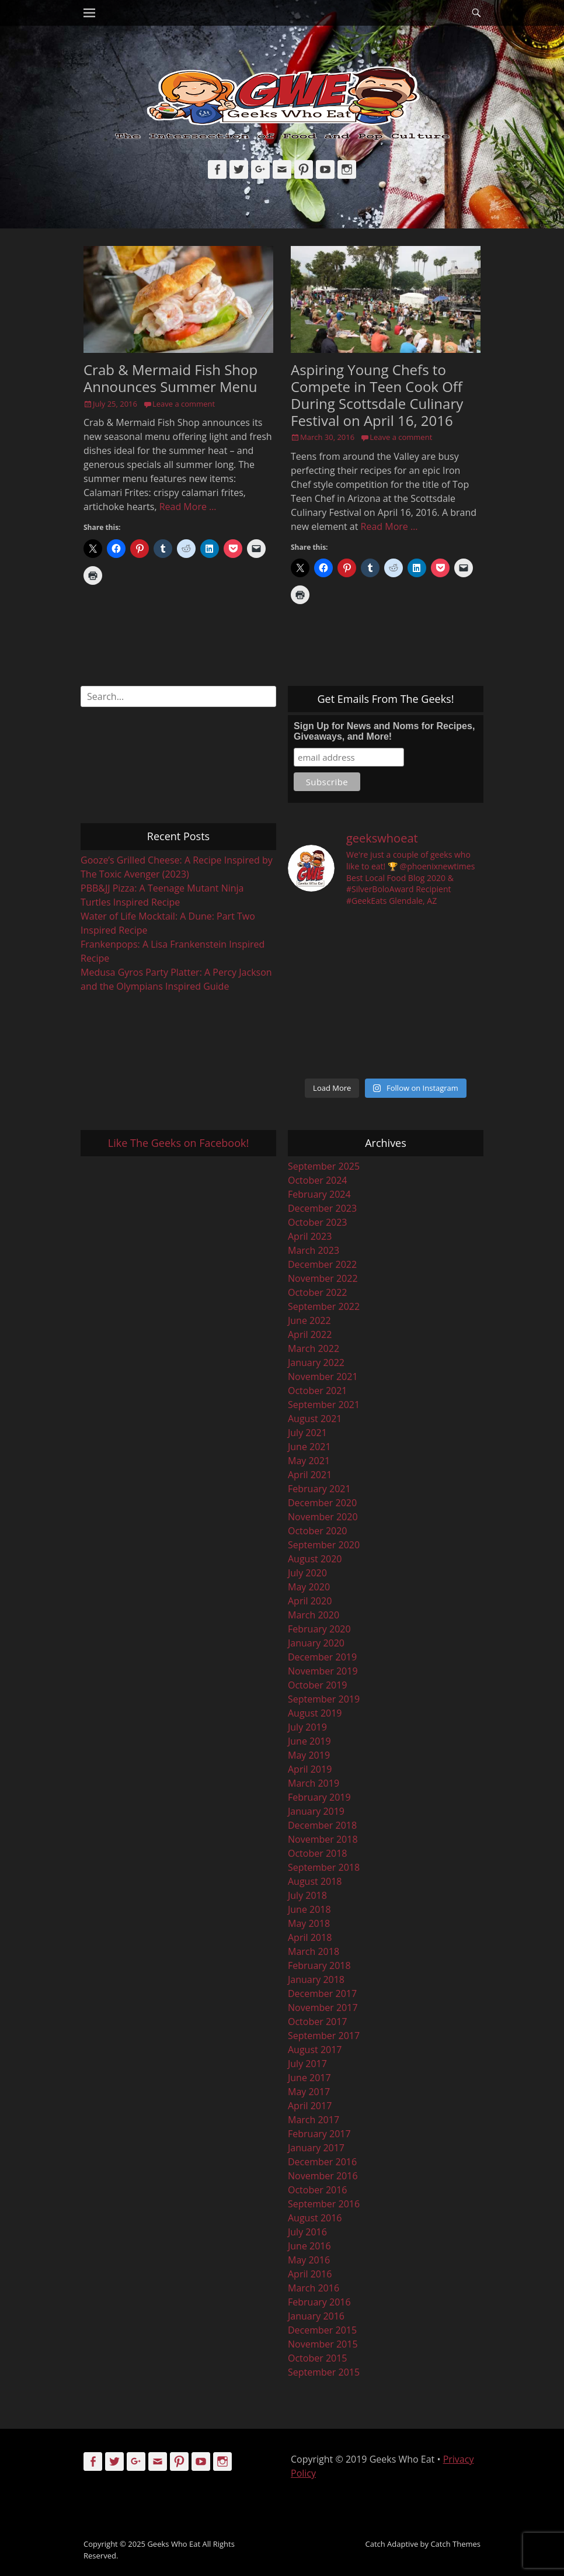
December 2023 (322, 1208)
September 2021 (324, 1404)
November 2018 (323, 1839)
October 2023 (317, 1222)
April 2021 (310, 1474)
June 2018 (309, 1909)
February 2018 (319, 1965)
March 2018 (313, 1951)
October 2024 (317, 1180)
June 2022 (309, 1320)
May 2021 (309, 1460)
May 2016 (309, 2259)
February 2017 (319, 2133)
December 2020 (322, 1502)
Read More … (188, 506)
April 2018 (310, 1937)
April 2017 (310, 2105)
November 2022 (323, 1278)
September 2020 (324, 1544)
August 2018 (315, 1881)
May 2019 (309, 1755)
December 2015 (322, 2330)
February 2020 (319, 1628)
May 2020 (309, 1586)
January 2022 (316, 1362)
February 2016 (319, 2302)
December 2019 (322, 1657)
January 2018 (316, 1979)
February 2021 (319, 1488)
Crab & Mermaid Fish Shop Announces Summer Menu (170, 378)
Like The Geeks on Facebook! (178, 1143)
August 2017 (315, 2049)
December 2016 (322, 2161)
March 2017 (313, 2119)
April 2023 (310, 1236)
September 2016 (324, 2203)
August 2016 (315, 2217)
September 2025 (324, 1166)
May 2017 (309, 2091)
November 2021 (323, 1376)
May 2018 (309, 1923)
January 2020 (316, 1643)
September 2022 (324, 1306)
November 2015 (323, 2344)
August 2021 (315, 1418)
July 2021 (307, 1432)
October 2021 (317, 1390)
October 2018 (317, 1853)
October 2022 (317, 1292)
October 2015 (317, 2358)
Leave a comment (183, 403)
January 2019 (316, 1811)
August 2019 (315, 1713)
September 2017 (324, 2035)
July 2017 (307, 2063)
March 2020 (313, 1614)
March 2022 (313, 1348)
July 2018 (307, 1895)
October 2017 (317, 2021)
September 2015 (324, 2372)
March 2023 (313, 1250)
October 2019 (317, 1685)
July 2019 (307, 1727)
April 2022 (310, 1334)
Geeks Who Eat (173, 2544)
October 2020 (317, 1530)
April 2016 (310, 2274)
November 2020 (323, 1516)
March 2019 (313, 1783)
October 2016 (317, 2189)
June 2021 (309, 1446)
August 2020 (315, 1558)
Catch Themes (455, 2544)
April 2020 (310, 1600)
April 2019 (310, 1769)
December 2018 (322, 1825)
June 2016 (309, 2245)
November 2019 (323, 1671)
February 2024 (319, 1194)
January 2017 (316, 2147)
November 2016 (323, 2175)
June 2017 (309, 2077)
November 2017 (323, 2007)
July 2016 (307, 2231)
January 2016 (316, 2316)
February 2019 (319, 1797)
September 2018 (324, 1867)
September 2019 (324, 1699)
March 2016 (313, 2288)
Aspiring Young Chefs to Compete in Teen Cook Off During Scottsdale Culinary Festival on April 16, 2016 (377, 394)
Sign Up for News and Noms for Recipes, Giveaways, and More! (384, 731)
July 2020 (307, 1572)
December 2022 (322, 1264)
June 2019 (309, 1741)
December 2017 (322, 1993)
